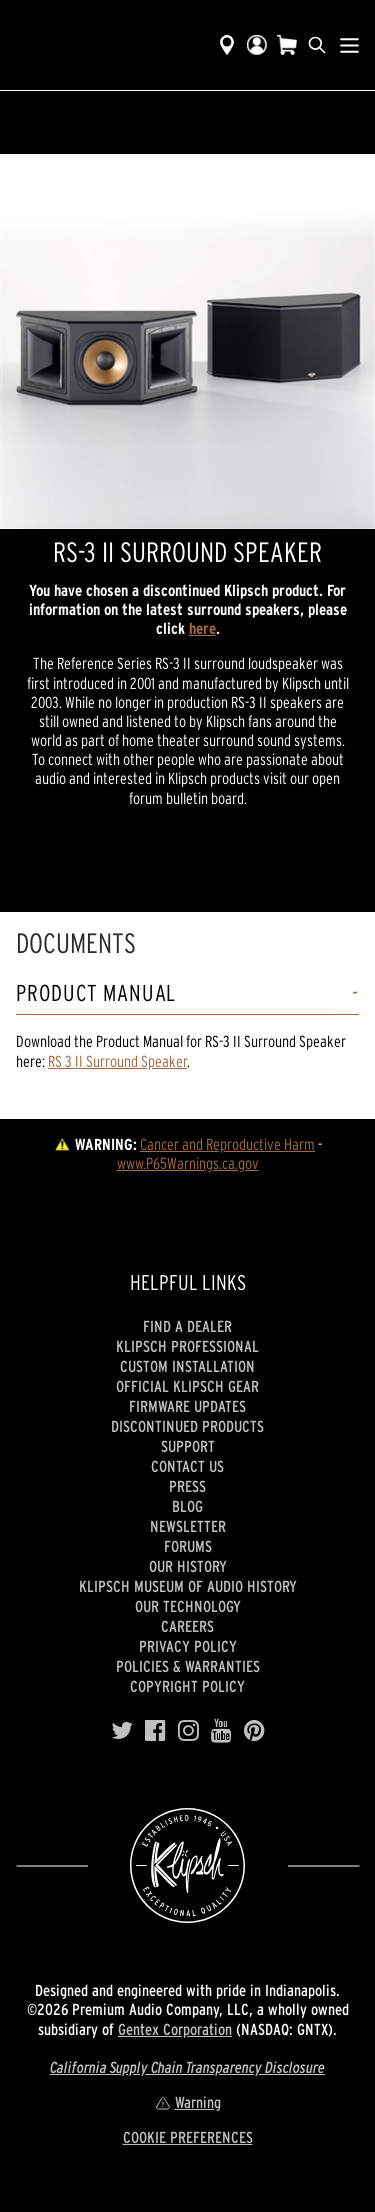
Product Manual (96, 993)
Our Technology (188, 1606)
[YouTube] (221, 1731)
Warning (188, 2102)
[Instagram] (188, 1731)
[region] (187, 341)
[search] (317, 45)
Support (188, 1446)
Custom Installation (187, 1366)
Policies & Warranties (188, 1666)
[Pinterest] (254, 1731)
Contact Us (187, 1466)
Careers (187, 1626)
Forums (188, 1546)
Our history (188, 1566)
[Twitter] (122, 1731)
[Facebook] (155, 1731)
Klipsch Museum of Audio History (188, 1586)
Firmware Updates (187, 1406)
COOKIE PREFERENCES (188, 2137)
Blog (187, 1506)
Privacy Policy (188, 1646)
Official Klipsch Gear (187, 1386)
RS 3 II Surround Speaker (117, 1061)
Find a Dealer (187, 1326)
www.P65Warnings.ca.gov (188, 1163)
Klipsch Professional (187, 1346)
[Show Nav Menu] (349, 45)
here (202, 628)
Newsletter (188, 1526)
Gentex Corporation (175, 2029)
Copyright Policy (187, 1686)
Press (187, 1486)
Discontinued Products (187, 1426)
